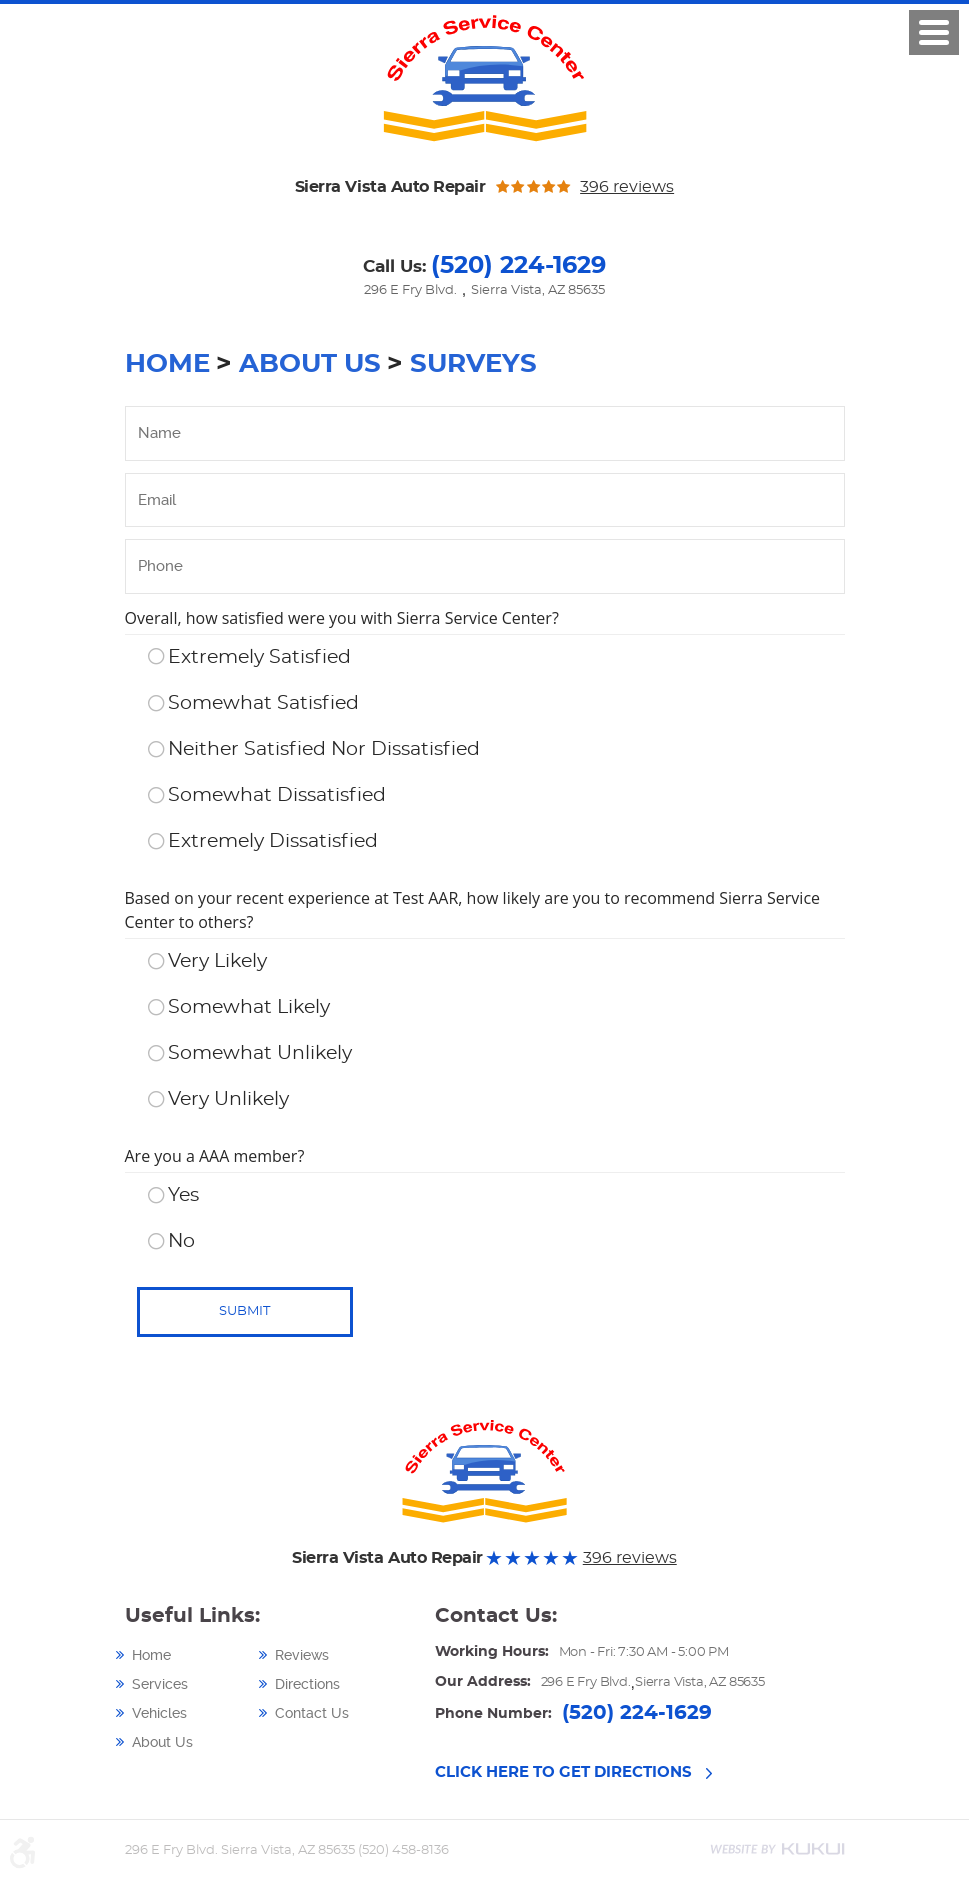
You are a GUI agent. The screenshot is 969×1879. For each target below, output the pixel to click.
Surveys (473, 364)
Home (167, 364)
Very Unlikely (228, 1099)
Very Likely (217, 961)
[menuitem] (196, 1655)
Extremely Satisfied (259, 657)
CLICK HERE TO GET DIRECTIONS (563, 1772)
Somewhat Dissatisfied (277, 795)
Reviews (302, 1655)
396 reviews (627, 187)
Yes (183, 1195)
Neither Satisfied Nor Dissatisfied (324, 749)
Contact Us (312, 1713)
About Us (310, 364)
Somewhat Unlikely (260, 1053)
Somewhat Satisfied (263, 703)
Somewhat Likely (249, 1007)
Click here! (934, 32)
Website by (777, 1849)
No (181, 1241)
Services (160, 1684)
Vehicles (159, 1713)
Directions (307, 1684)
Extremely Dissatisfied (273, 841)
